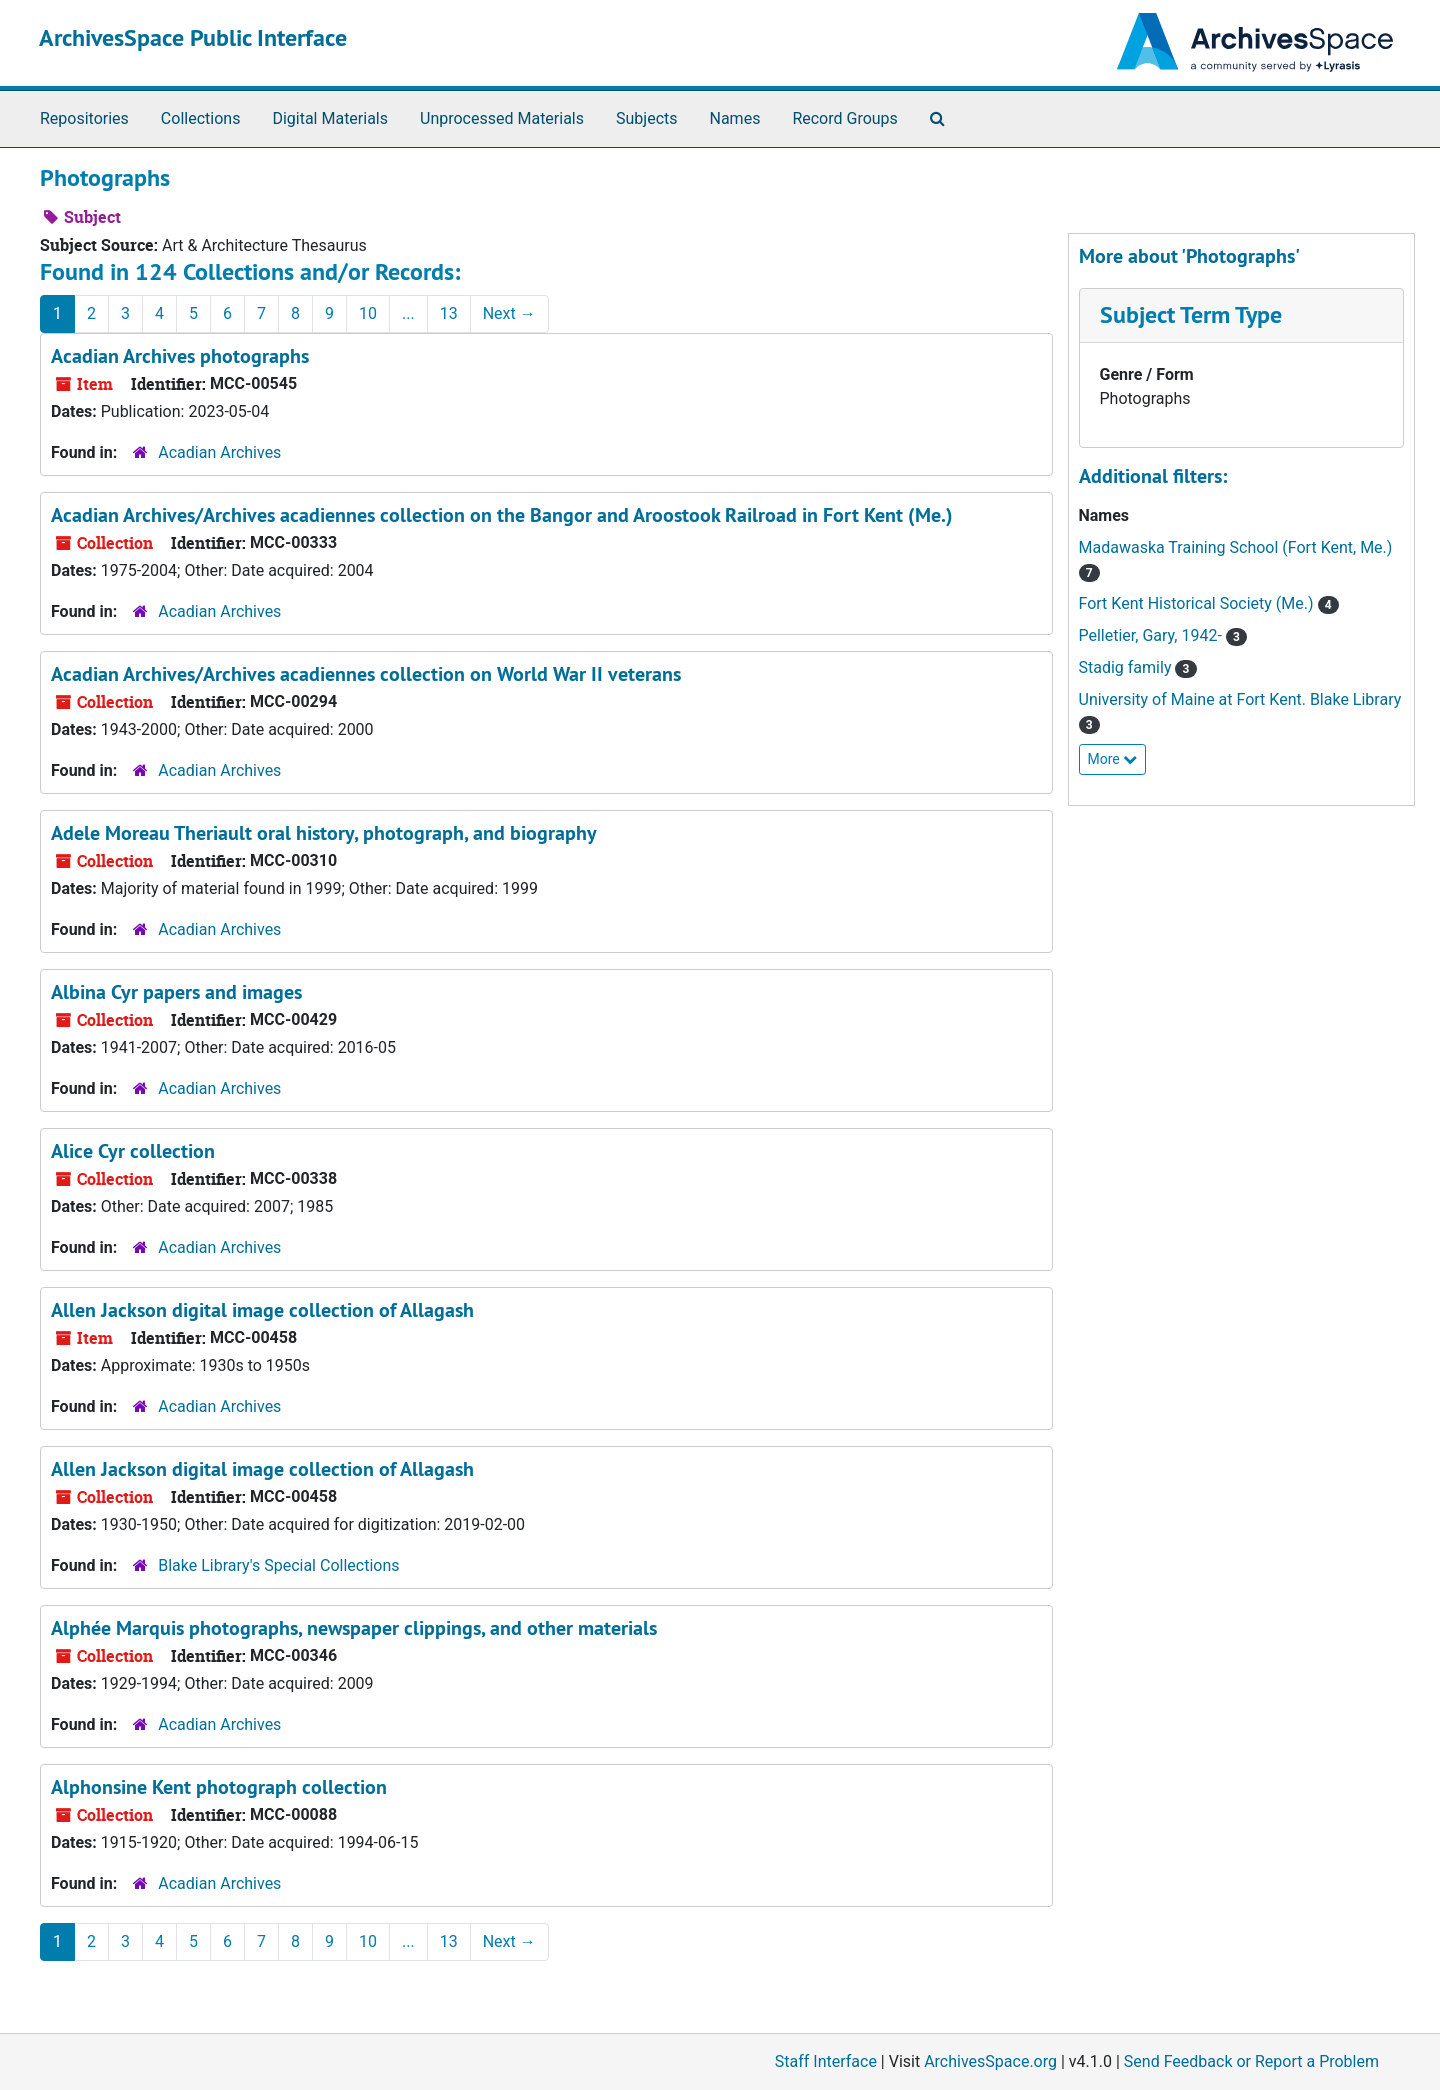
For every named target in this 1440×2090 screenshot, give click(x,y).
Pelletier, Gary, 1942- (1152, 635)
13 (449, 313)
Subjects (646, 118)
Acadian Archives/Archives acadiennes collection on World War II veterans (366, 674)
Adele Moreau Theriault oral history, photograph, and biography (324, 833)
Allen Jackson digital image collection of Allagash (262, 1310)
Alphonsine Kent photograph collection (219, 1787)
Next (509, 313)
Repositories (84, 118)
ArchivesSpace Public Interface (193, 37)
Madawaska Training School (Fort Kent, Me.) (1236, 547)
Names (735, 118)
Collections (201, 118)
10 (368, 313)
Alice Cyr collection (133, 1151)
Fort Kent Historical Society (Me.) (1198, 603)
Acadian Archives (219, 452)
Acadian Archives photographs (180, 356)
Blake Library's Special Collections (278, 1565)
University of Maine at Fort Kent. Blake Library (1240, 699)
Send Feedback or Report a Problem (1251, 2061)
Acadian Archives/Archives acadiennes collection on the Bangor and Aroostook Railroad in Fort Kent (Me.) (502, 515)
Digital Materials (330, 118)
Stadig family (1127, 667)
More (1113, 759)
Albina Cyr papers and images (176, 992)
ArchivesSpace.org (990, 2061)
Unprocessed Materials (502, 118)
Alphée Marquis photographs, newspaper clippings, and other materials (354, 1628)
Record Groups (844, 118)
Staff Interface (826, 2061)
